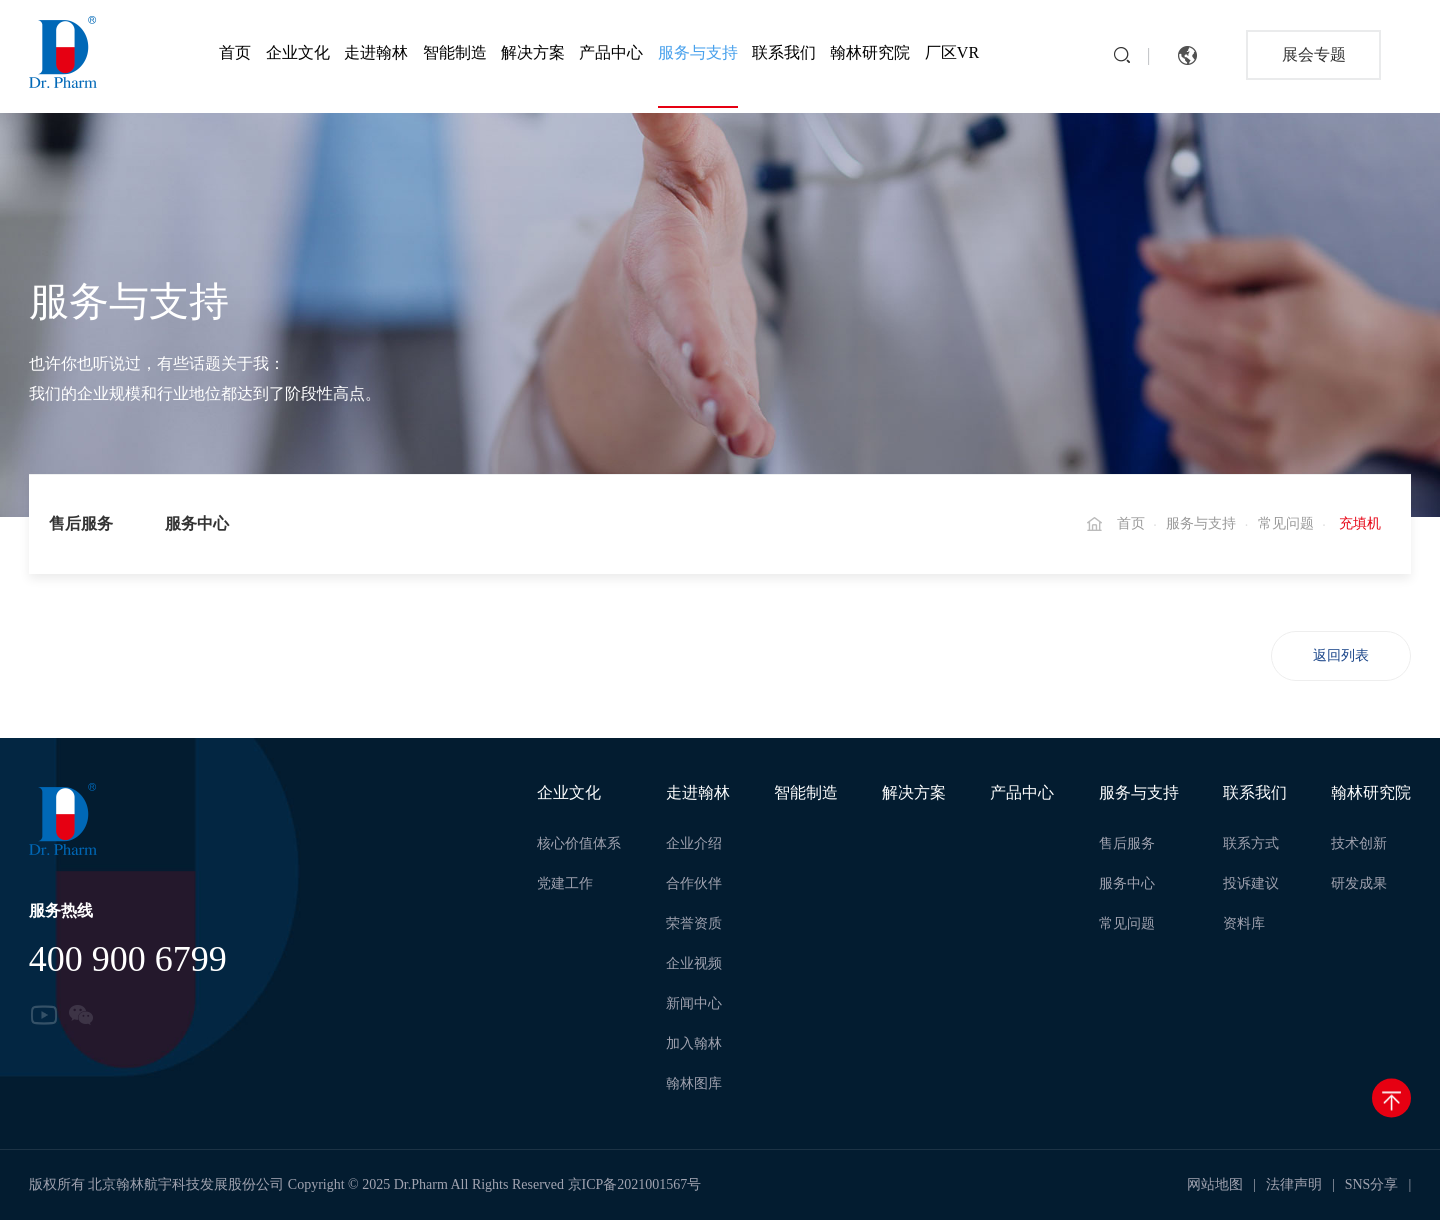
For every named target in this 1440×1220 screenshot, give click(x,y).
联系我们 (784, 52)
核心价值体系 (579, 843)
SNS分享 (1372, 1184)
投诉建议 (1251, 883)
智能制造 (455, 52)
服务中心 (197, 523)
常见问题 (1286, 523)
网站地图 (1215, 1184)
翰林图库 (694, 1083)
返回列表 (1341, 655)
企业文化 (298, 52)
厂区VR (952, 52)
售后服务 (81, 523)
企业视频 (694, 963)
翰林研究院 (870, 52)
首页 (235, 52)
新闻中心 (694, 1003)
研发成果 (1359, 883)
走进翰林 (376, 52)
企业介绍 (694, 843)
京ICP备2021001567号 (635, 1184)
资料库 (1244, 923)
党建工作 (565, 883)
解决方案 (533, 52)
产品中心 (611, 52)
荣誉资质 (694, 923)
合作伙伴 (694, 883)
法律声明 (1294, 1184)
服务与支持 (698, 52)
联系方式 (1251, 843)
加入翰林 (694, 1043)
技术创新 (1359, 843)
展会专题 (1314, 54)
